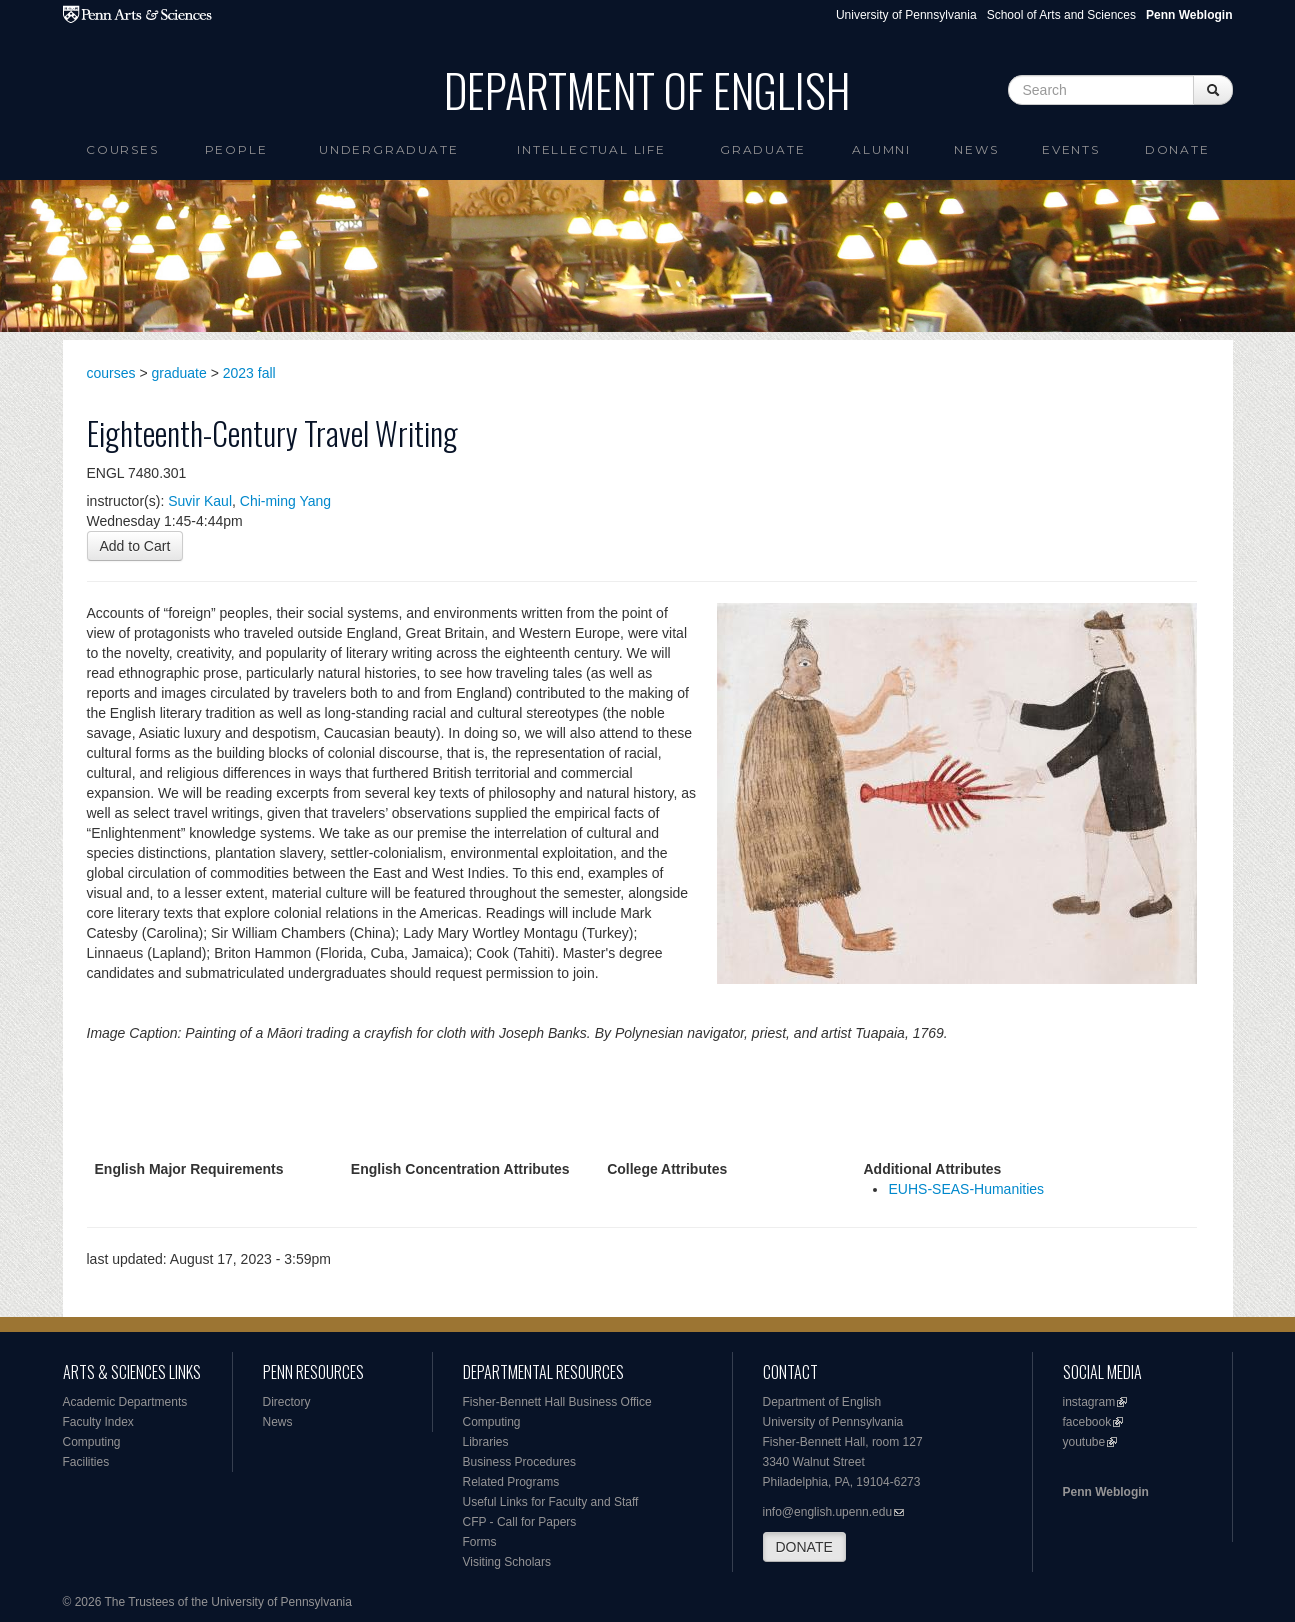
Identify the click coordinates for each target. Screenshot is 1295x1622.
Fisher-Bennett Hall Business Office (557, 1402)
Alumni (881, 149)
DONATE (804, 1547)
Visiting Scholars (507, 1562)
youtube (1084, 1442)
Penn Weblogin (1106, 1492)
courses (111, 373)
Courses (122, 149)
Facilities (86, 1462)
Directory (287, 1402)
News (976, 149)
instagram (1089, 1402)
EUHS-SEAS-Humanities (966, 1189)
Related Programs (511, 1482)
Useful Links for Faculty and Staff (551, 1502)
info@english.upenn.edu (828, 1512)
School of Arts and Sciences (1061, 15)
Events (1071, 149)
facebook (1087, 1422)
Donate (1177, 149)
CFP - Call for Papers (520, 1522)
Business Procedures (519, 1462)
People (236, 149)
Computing (92, 1442)
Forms (480, 1542)
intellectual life (591, 149)
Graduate (762, 149)
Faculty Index (98, 1422)
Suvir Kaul (200, 501)
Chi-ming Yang (285, 501)
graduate (179, 373)
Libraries (486, 1442)
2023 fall (249, 373)
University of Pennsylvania (906, 15)
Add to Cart (135, 546)
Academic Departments (125, 1402)
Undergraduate (388, 149)
